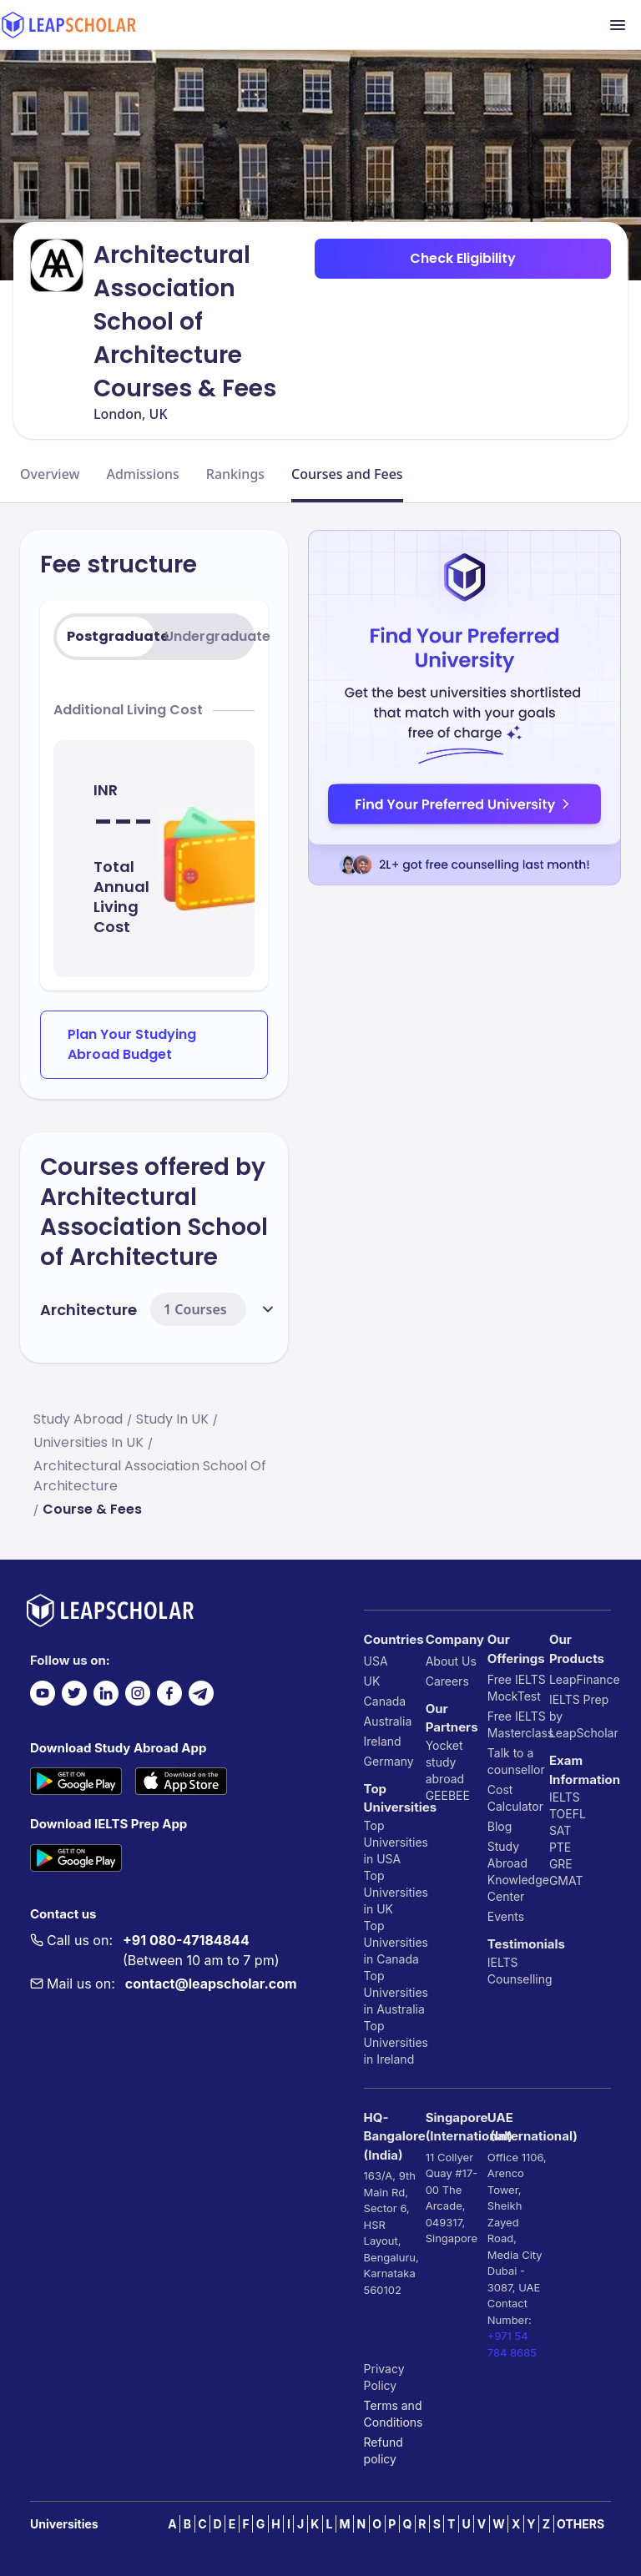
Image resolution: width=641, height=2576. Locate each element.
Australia (388, 1721)
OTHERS (580, 2524)
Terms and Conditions (393, 2413)
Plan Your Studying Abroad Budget (132, 1044)
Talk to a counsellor (516, 1761)
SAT (560, 1830)
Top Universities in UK (395, 1892)
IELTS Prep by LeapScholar (580, 1716)
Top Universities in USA (395, 1842)
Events (505, 1916)
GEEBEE (448, 1795)
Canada (385, 1701)
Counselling (518, 1979)
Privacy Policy (384, 2377)
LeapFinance (580, 1679)
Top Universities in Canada (395, 1942)
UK (372, 1681)
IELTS (502, 1962)
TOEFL (567, 1814)
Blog (499, 1826)
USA (376, 1661)
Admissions (142, 474)
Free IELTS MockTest (516, 1687)
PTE (560, 1847)
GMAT (566, 1880)
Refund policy (383, 2450)
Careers (447, 1681)
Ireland (382, 1741)
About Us (451, 1661)
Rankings (235, 474)
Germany (389, 1761)
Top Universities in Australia (395, 1992)
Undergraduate (208, 636)
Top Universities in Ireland (395, 2042)
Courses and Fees (347, 474)
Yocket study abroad (445, 1762)
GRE (561, 1864)
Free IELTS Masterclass (518, 1724)
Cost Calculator (515, 1797)
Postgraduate (110, 636)
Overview (49, 474)
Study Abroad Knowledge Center (518, 1871)
